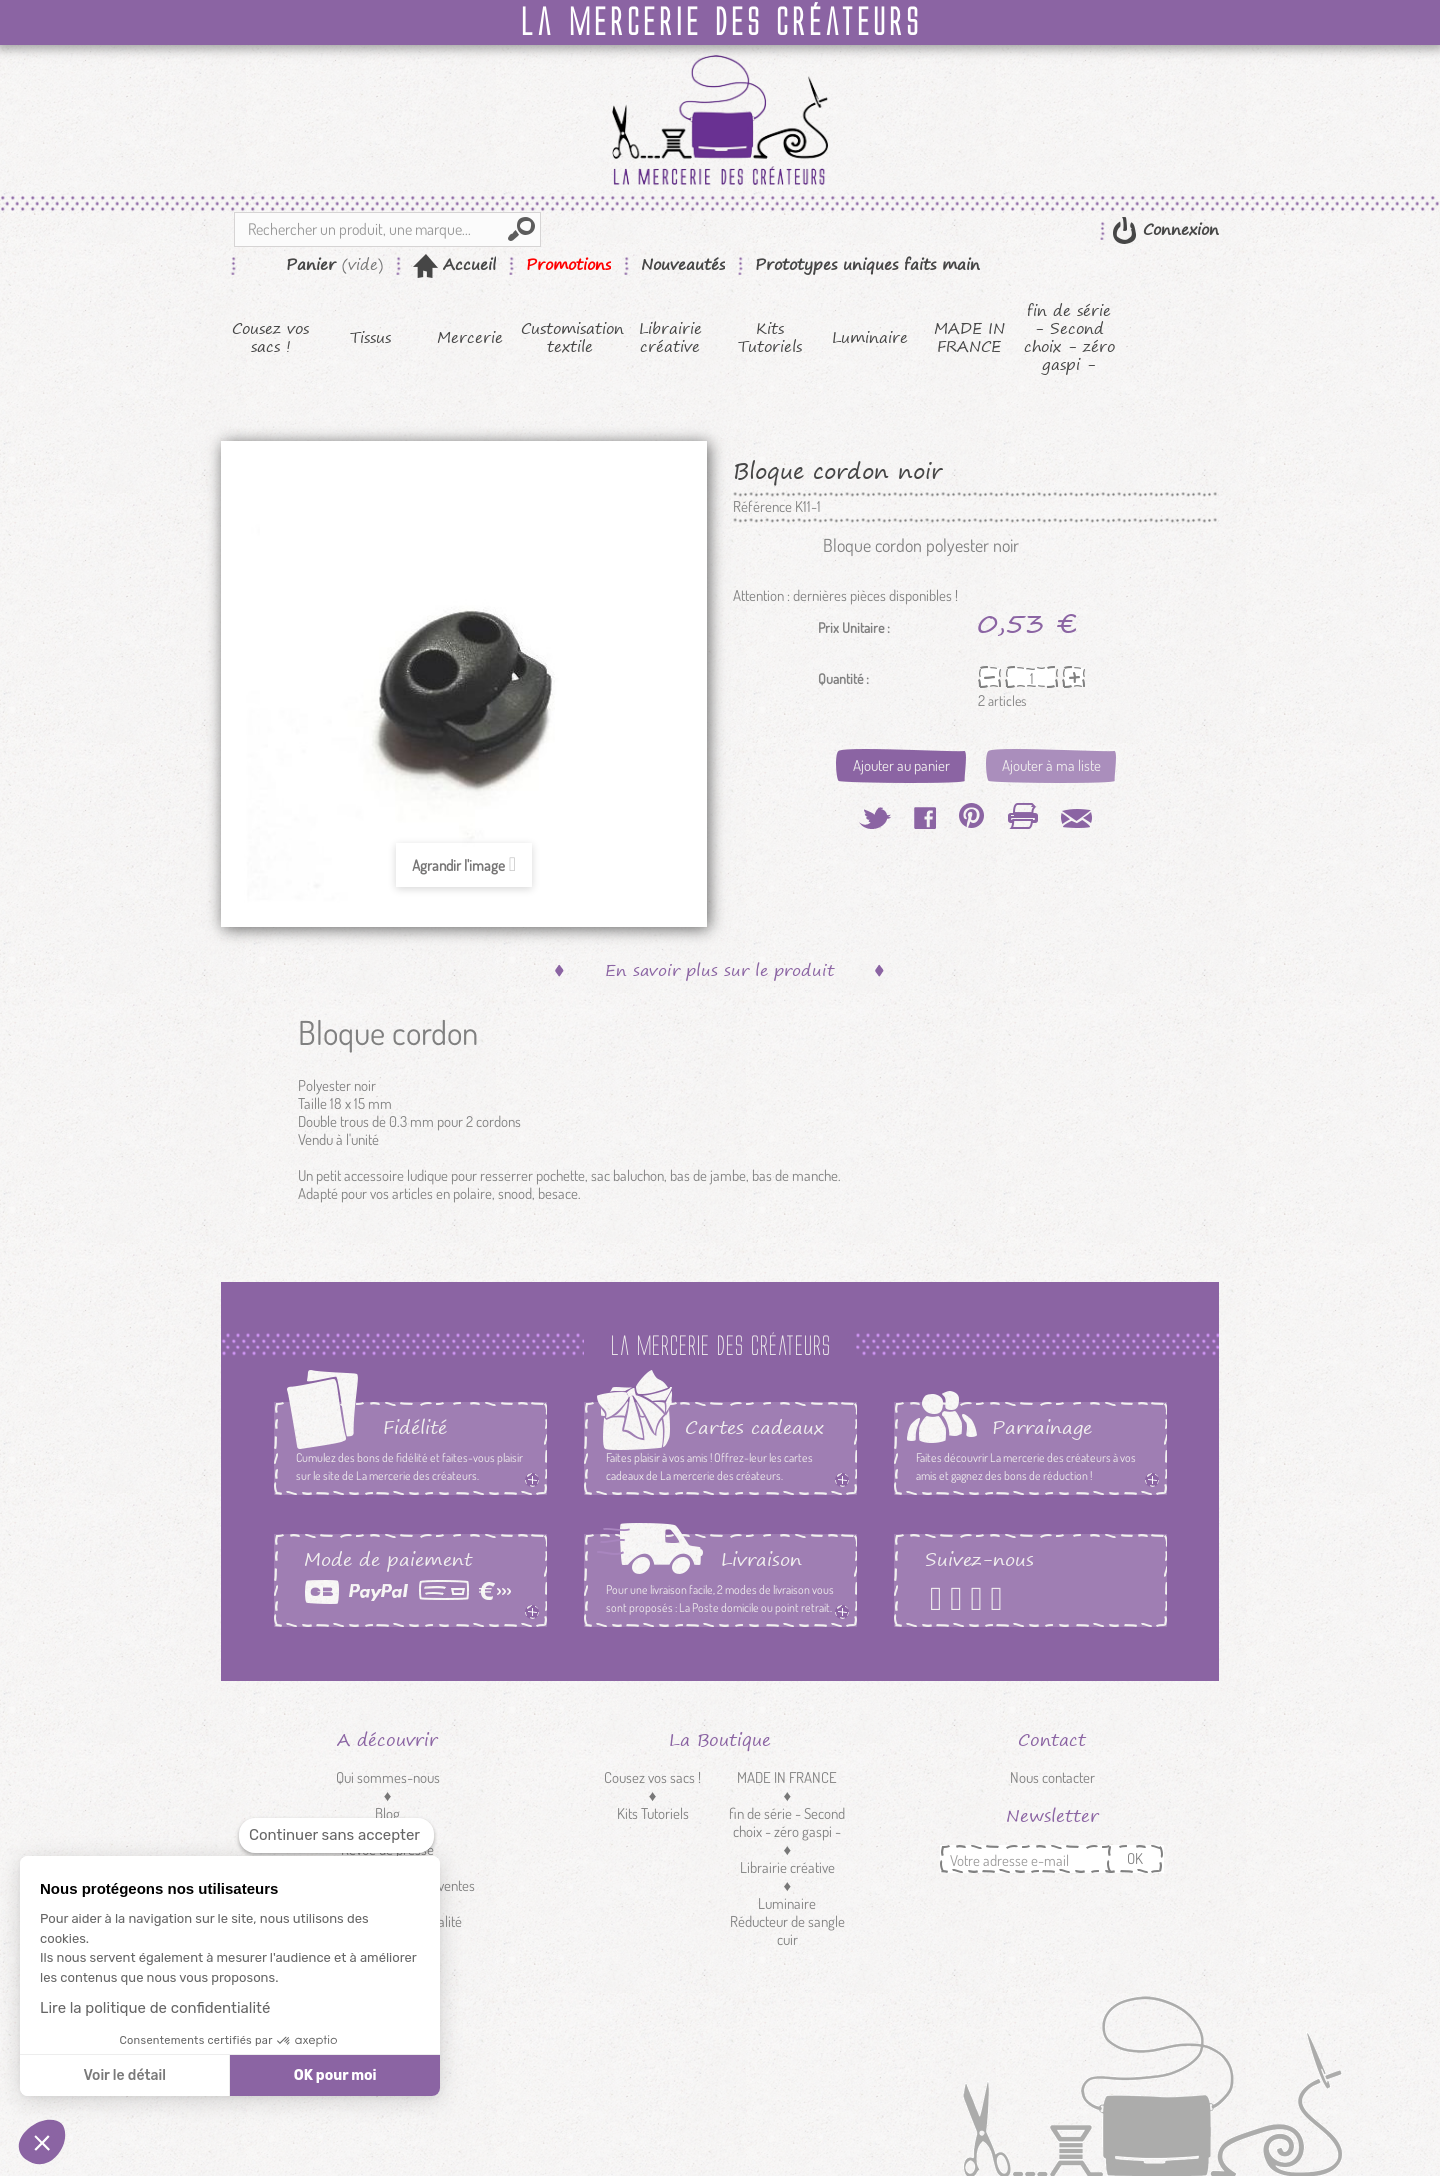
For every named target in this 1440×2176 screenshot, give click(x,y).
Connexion (1178, 229)
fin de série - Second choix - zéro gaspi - (1069, 338)
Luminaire (870, 338)
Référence (762, 507)
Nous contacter (1052, 1777)
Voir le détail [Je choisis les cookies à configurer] (124, 2075)
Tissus (370, 338)
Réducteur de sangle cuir (787, 1930)
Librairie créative (670, 338)
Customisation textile (570, 338)
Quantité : (843, 679)
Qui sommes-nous (388, 1777)
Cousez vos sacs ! (270, 338)
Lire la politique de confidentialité (155, 2008)
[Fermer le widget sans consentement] (336, 1835)
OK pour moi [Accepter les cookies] (335, 2075)
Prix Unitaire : (854, 628)
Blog (387, 1813)
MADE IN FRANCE (969, 338)
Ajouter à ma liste (1051, 765)
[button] (42, 2142)
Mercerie (470, 338)
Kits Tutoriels (770, 338)
